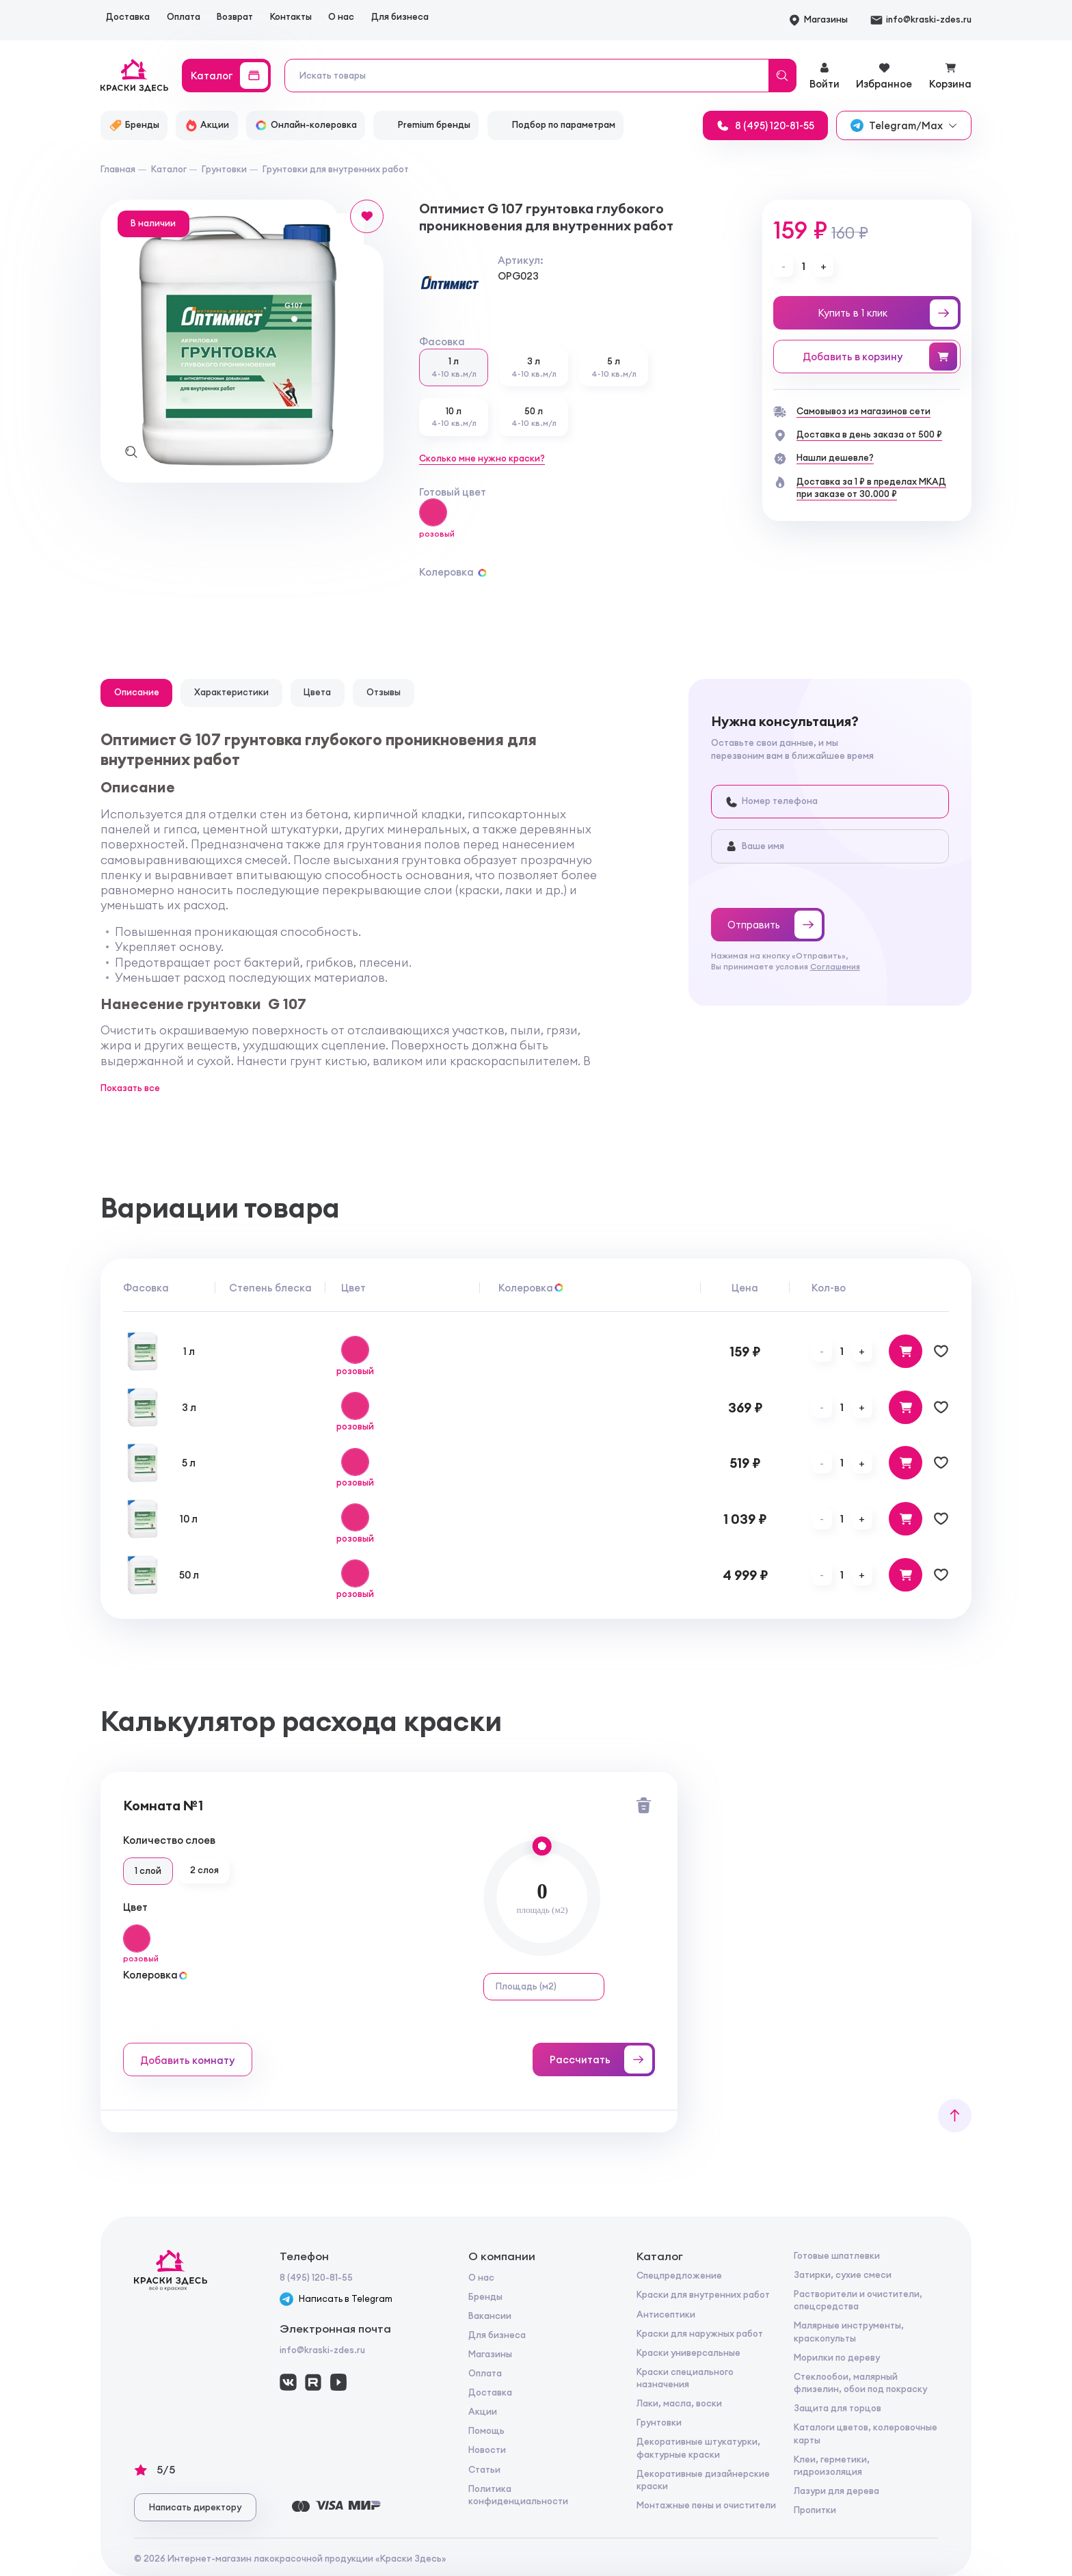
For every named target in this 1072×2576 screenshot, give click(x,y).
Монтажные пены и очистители (706, 2505)
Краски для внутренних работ (703, 2294)
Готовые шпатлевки (837, 2256)
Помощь (486, 2431)
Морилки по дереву (837, 2357)
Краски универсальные (688, 2353)
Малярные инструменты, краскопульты (849, 2332)
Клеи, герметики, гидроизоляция (832, 2466)
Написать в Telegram (336, 2299)
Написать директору (195, 2507)
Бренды (485, 2297)
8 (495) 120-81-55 (316, 2277)
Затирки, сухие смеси (843, 2275)
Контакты (291, 17)
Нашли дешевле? (835, 458)
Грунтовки (659, 2422)
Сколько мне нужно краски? (482, 458)
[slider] (542, 1845)
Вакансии (489, 2316)
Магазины (490, 2354)
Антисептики (665, 2314)
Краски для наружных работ (699, 2333)
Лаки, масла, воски (679, 2403)
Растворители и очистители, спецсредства (858, 2300)
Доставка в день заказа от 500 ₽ (869, 434)
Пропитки (815, 2510)
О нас (341, 17)
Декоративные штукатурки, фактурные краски (698, 2448)
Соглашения (835, 966)
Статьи (484, 2470)
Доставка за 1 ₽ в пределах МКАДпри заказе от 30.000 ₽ (871, 488)
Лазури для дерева (836, 2491)
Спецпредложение (679, 2275)
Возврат (235, 17)
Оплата (183, 17)
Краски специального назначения (685, 2378)
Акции (482, 2411)
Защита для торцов (837, 2408)
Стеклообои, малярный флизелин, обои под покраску (860, 2383)
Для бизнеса (400, 17)
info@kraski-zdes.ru (322, 2350)
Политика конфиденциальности (518, 2495)
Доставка (128, 17)
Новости (487, 2450)
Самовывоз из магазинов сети (863, 411)
